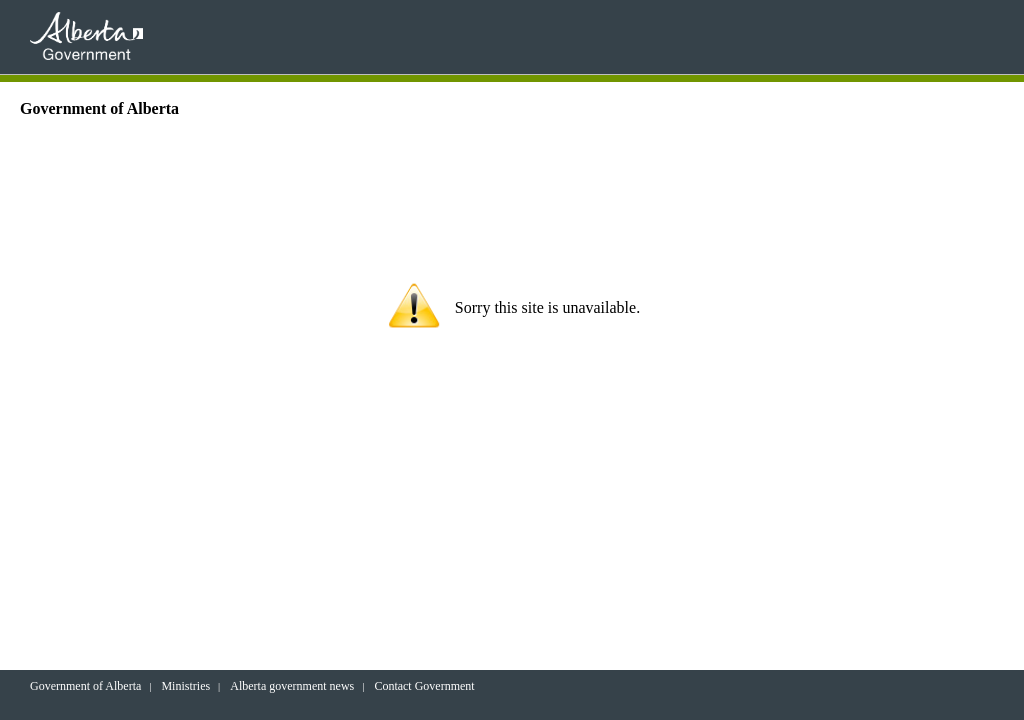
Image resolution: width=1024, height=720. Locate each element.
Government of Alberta (85, 686)
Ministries (185, 686)
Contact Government (424, 686)
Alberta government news (292, 686)
